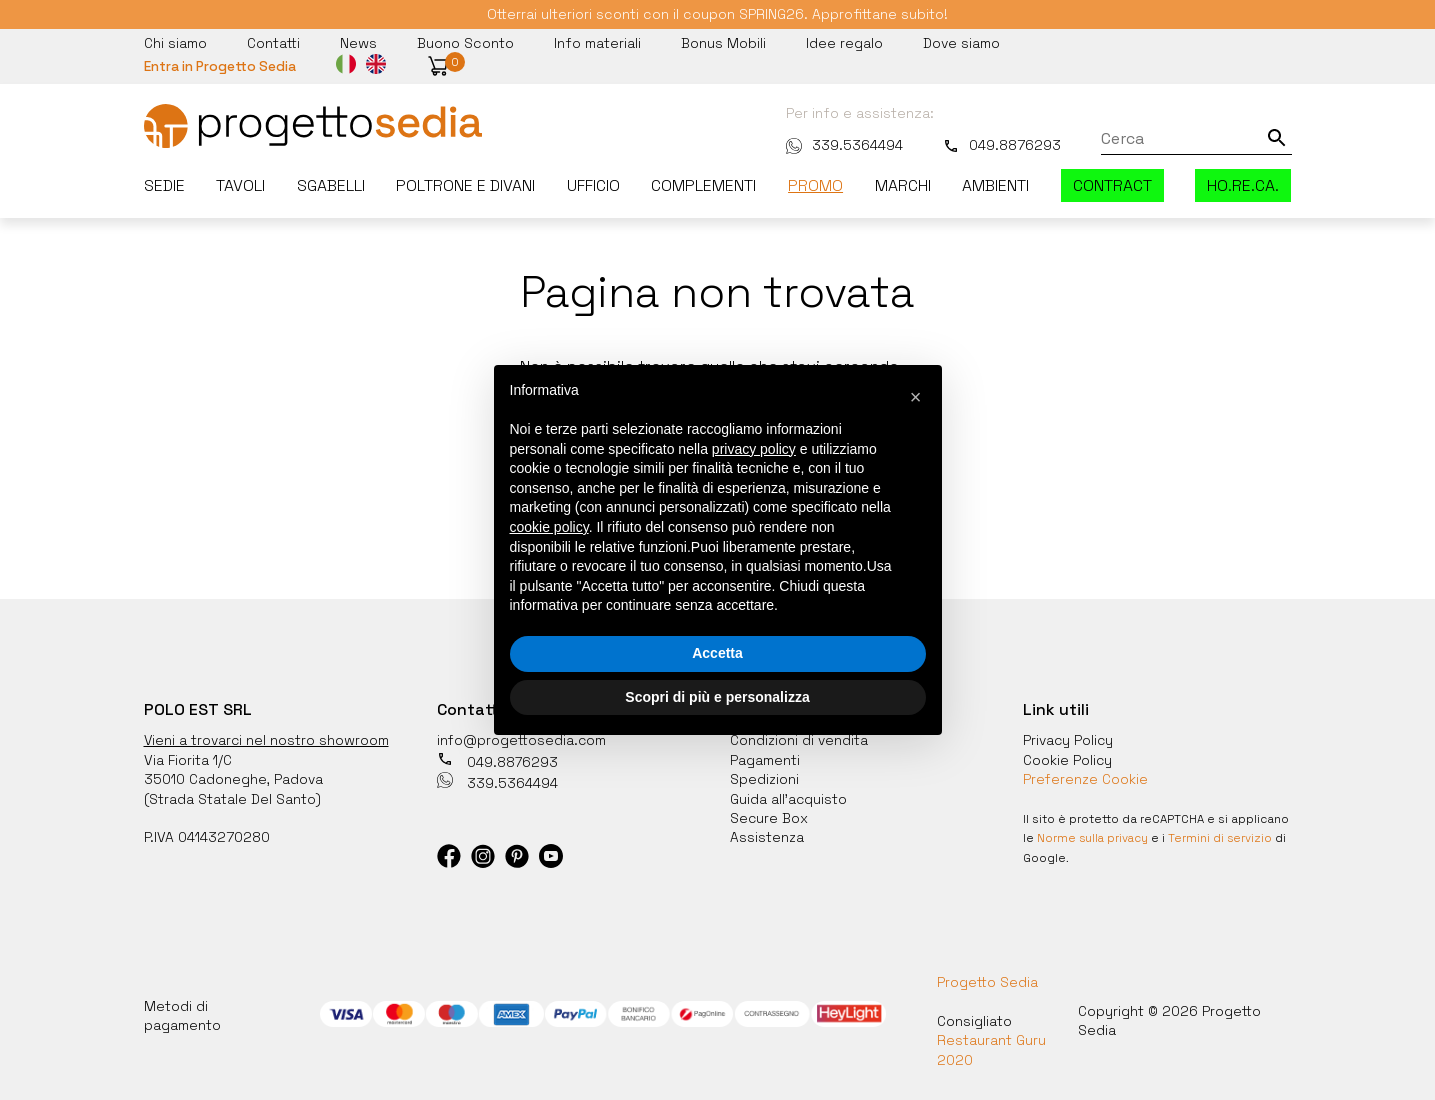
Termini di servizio (1223, 838)
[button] (441, 67)
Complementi (703, 186)
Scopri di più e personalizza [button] (717, 697)
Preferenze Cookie (1086, 779)
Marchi (903, 186)
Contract (1112, 186)
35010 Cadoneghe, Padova (233, 779)
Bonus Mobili (723, 43)
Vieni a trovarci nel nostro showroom (267, 740)
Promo (815, 186)
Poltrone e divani (465, 186)
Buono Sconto (465, 43)
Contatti (273, 43)
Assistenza (767, 837)
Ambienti (995, 186)
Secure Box (769, 818)
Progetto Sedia (987, 982)
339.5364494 (844, 145)
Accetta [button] (717, 653)
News (358, 43)
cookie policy (549, 527)
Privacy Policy (1069, 740)
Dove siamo (961, 43)
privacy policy (754, 449)
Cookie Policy (1068, 759)
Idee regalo (844, 43)
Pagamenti (765, 759)
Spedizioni (765, 779)
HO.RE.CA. (1243, 186)
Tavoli (240, 186)
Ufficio (593, 186)
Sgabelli (331, 186)
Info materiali (597, 43)
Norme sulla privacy (1094, 838)
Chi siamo (175, 43)
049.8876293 (1002, 145)
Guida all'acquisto (789, 798)
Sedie (164, 186)
